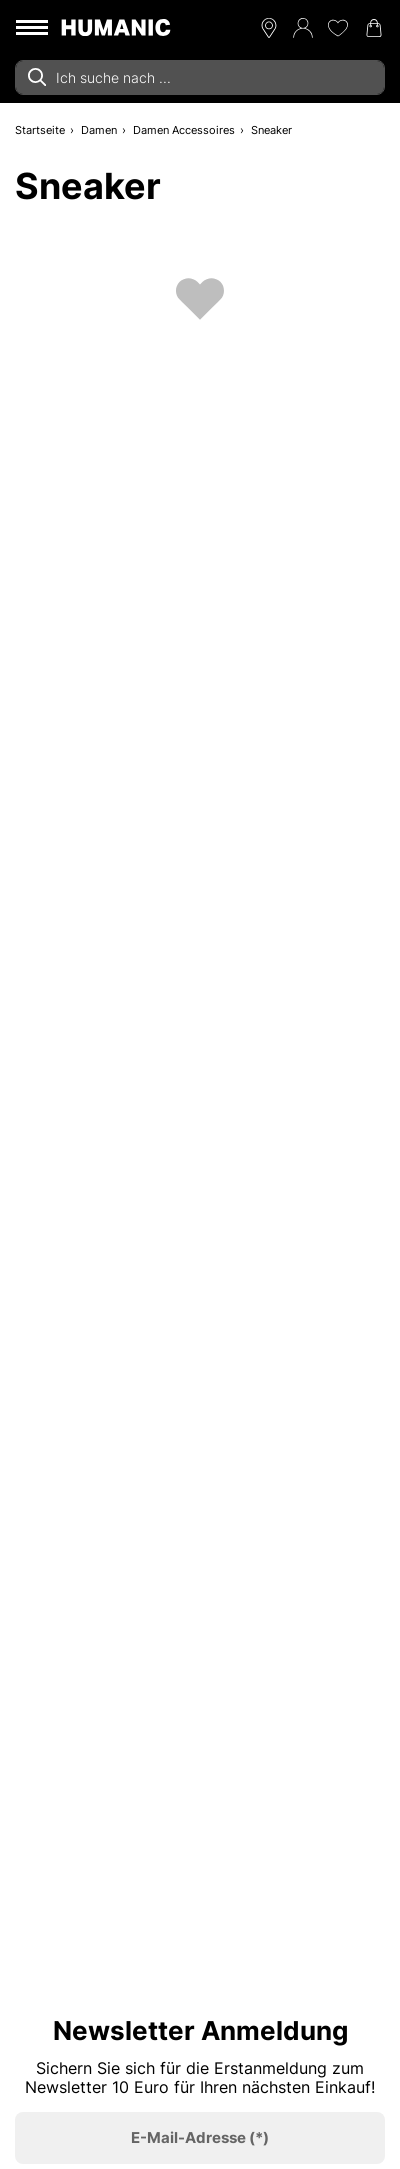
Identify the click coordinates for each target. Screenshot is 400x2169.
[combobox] (200, 77)
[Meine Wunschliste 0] (338, 28)
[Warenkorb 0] (374, 28)
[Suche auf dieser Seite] (200, 77)
